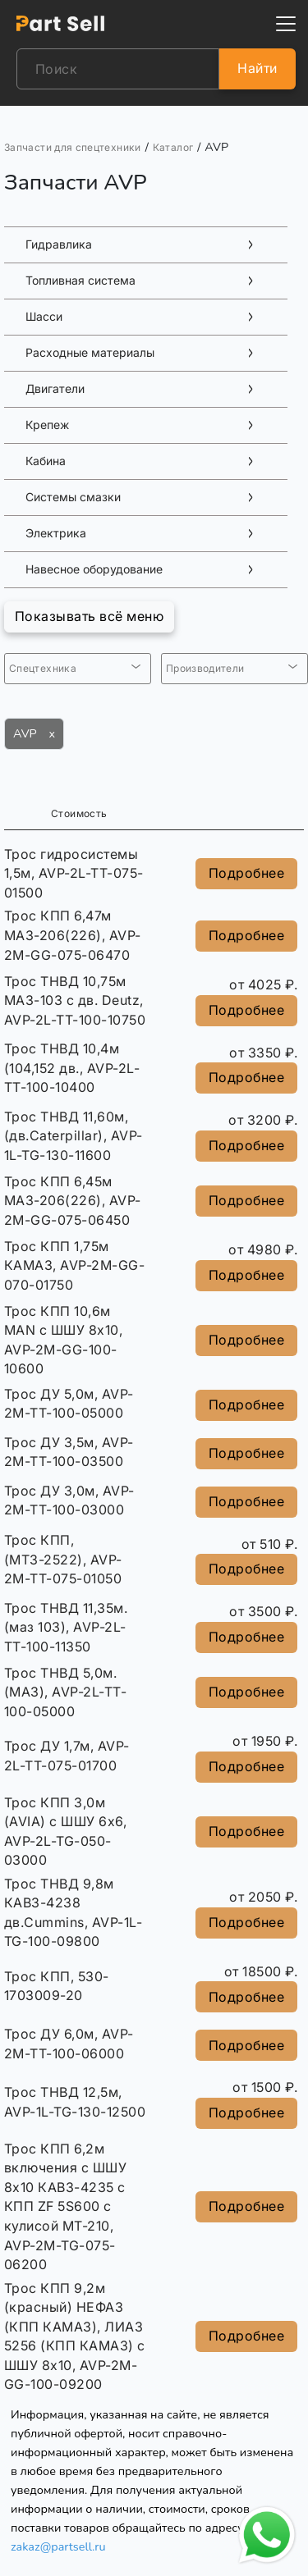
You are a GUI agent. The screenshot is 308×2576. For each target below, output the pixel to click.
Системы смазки (73, 497)
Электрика (55, 533)
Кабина (45, 461)
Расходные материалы (89, 352)
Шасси (43, 316)
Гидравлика (58, 244)
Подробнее (246, 873)
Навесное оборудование (94, 569)
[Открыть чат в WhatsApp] (267, 2535)
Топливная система (80, 280)
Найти (257, 68)
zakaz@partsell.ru (58, 2546)
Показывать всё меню (89, 616)
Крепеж (47, 425)
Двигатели (55, 388)
